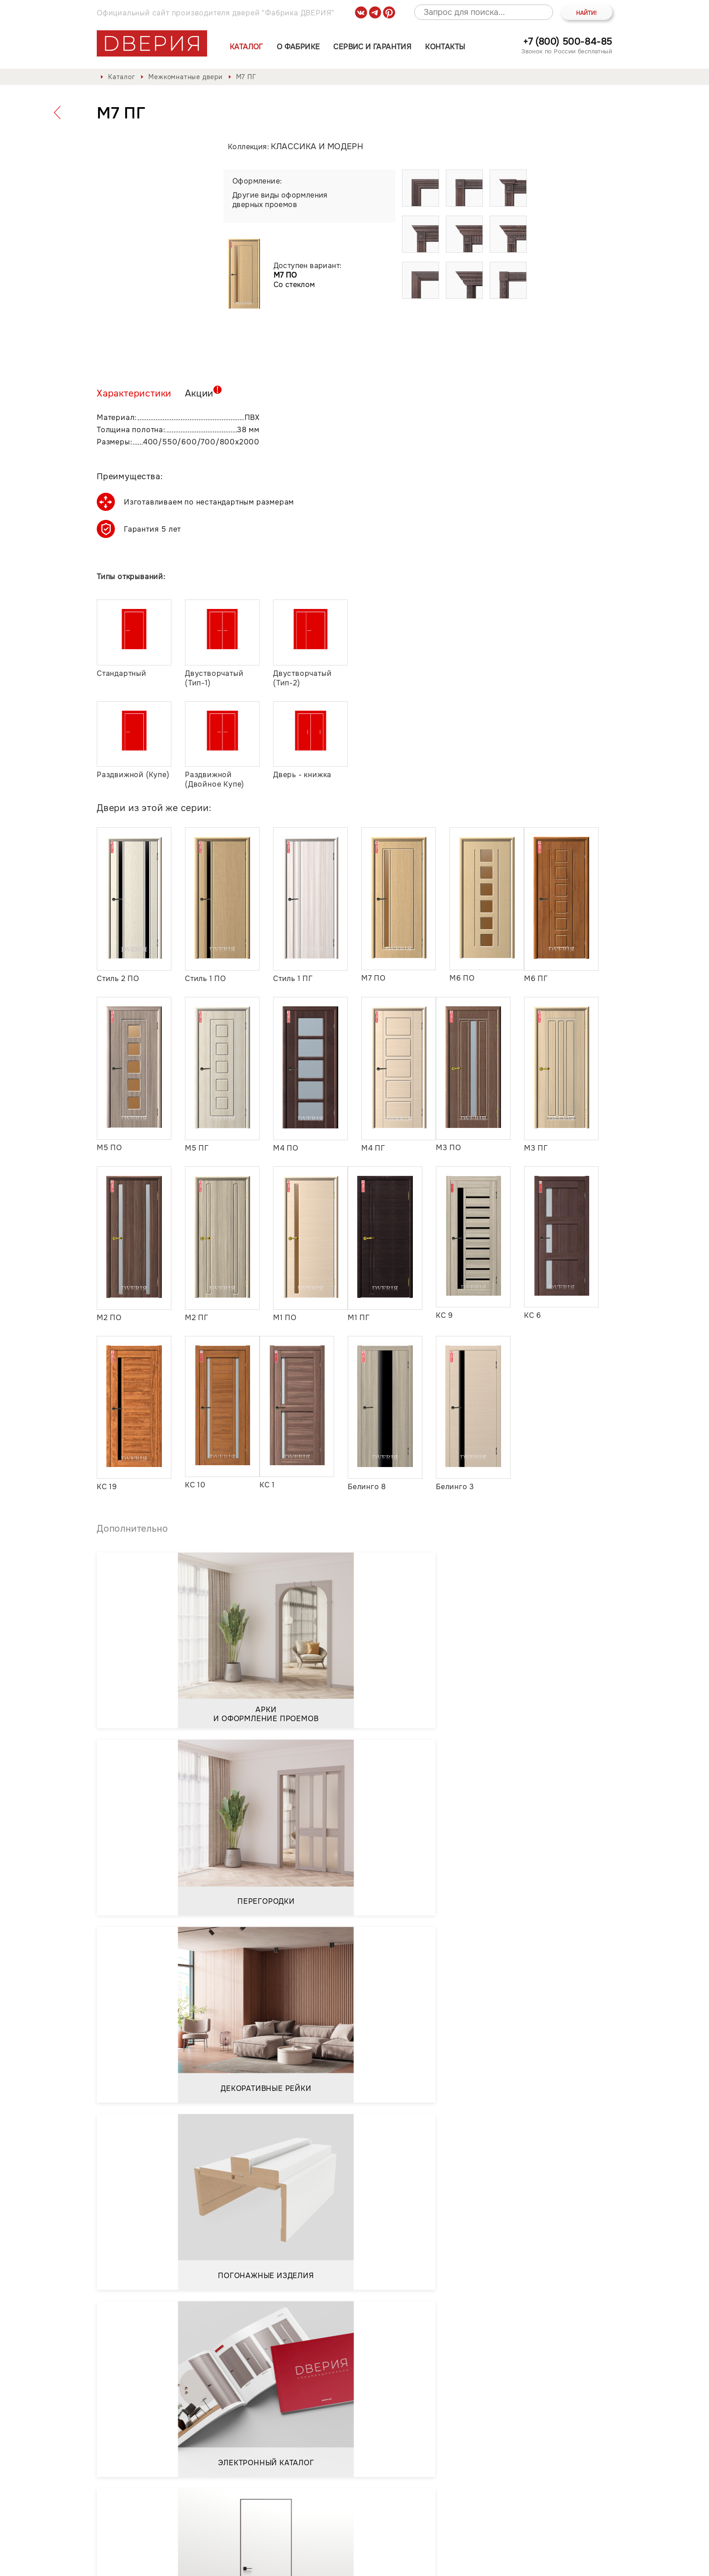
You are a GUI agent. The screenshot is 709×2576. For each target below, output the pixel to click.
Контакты (445, 47)
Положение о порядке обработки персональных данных (409, 2562)
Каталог (246, 47)
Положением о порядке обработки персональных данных (216, 2406)
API (606, 2562)
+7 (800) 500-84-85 (567, 41)
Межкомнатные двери (185, 77)
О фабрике (298, 47)
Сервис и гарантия (372, 47)
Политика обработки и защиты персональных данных (198, 2562)
